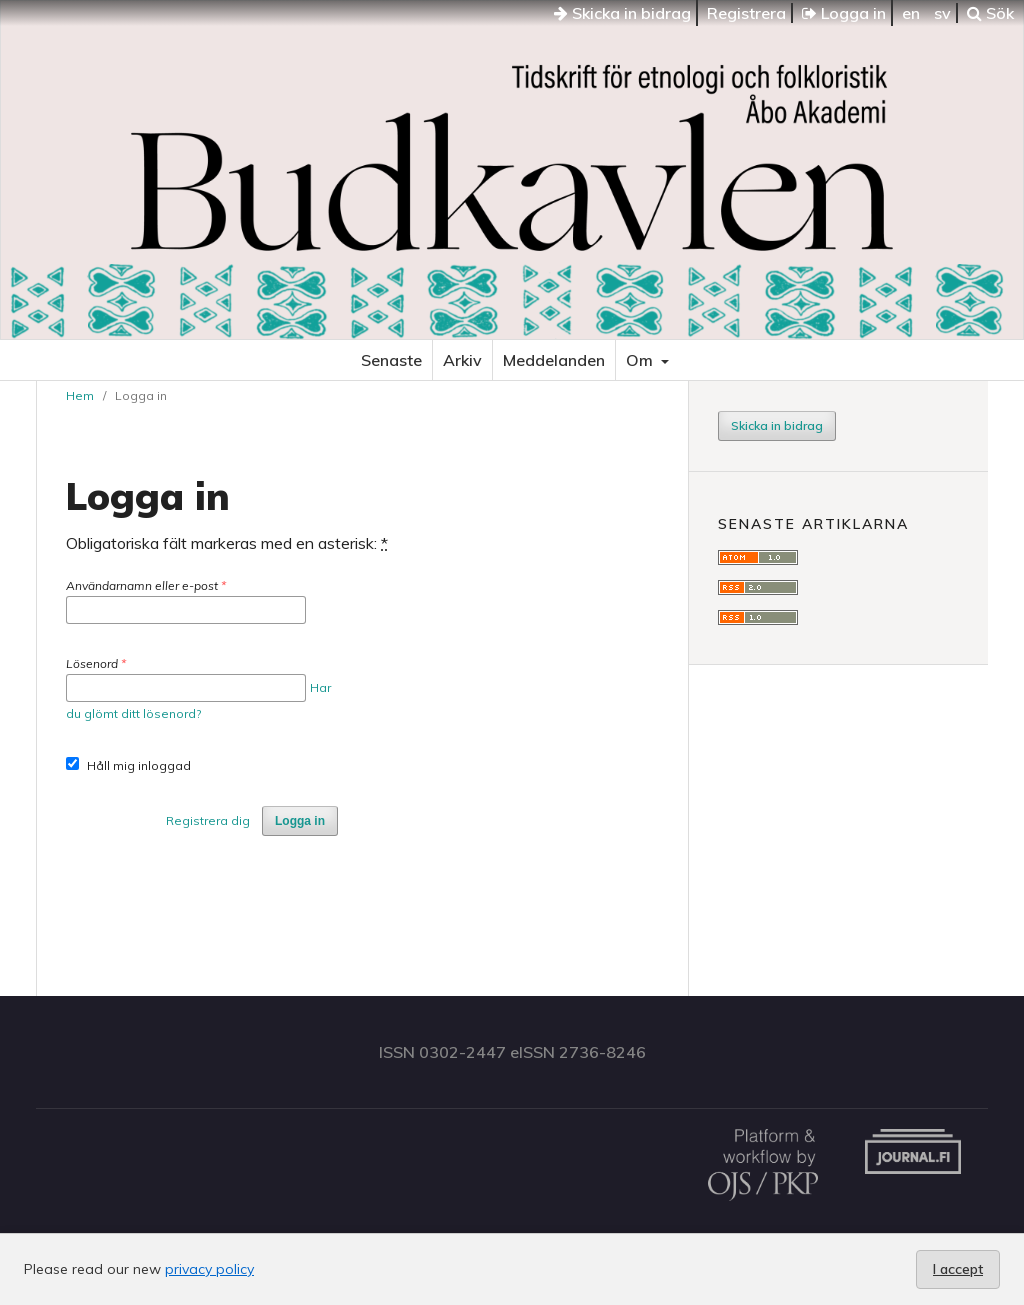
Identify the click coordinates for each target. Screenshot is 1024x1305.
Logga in (844, 13)
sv (942, 13)
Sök (990, 13)
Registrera (746, 13)
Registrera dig (208, 820)
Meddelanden (554, 360)
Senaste (391, 360)
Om (641, 360)
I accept (958, 1269)
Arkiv (462, 360)
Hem (80, 395)
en (911, 13)
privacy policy (209, 1269)
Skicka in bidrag (622, 13)
